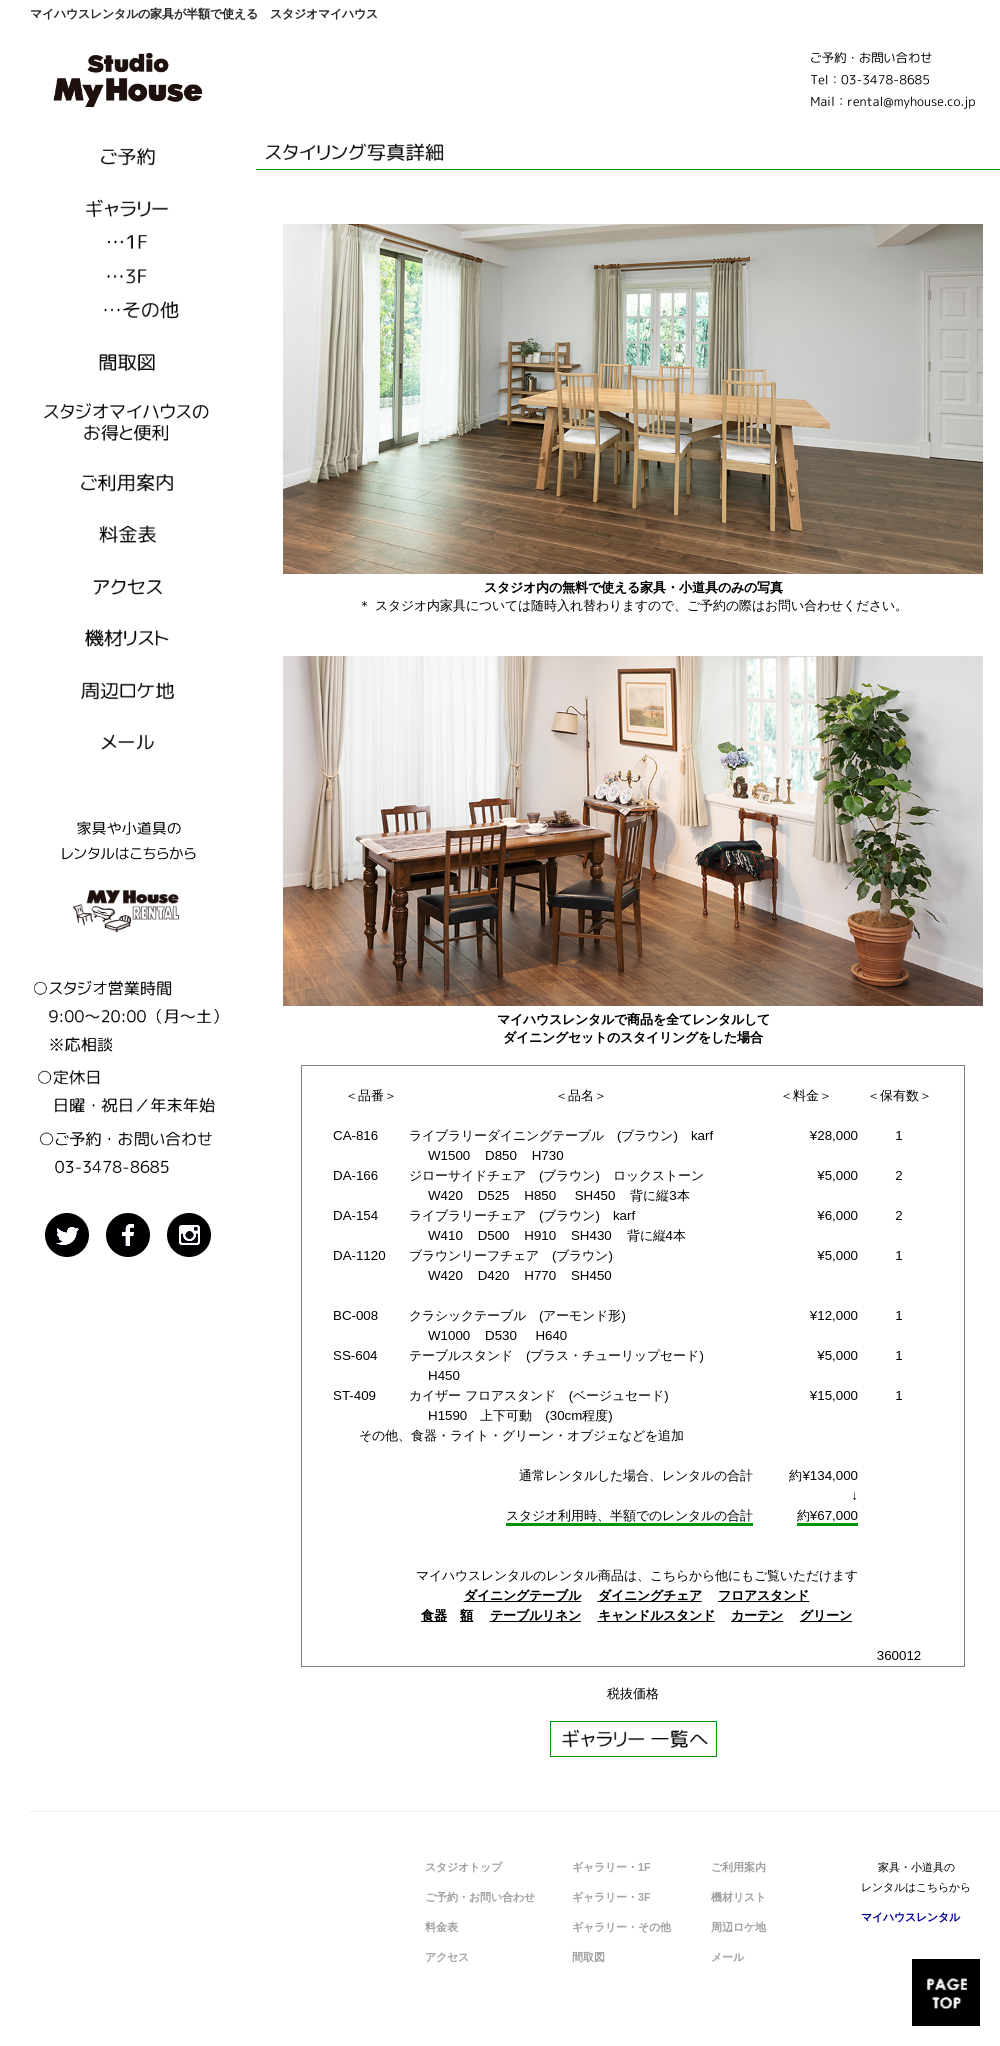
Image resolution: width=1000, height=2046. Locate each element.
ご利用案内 (738, 1867)
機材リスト (738, 1897)
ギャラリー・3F (611, 1897)
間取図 (588, 1957)
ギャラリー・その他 (621, 1927)
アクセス (447, 1957)
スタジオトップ (463, 1867)
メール (727, 1957)
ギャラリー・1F (611, 1867)
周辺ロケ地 (738, 1927)
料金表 (441, 1927)
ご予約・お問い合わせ (480, 1897)
